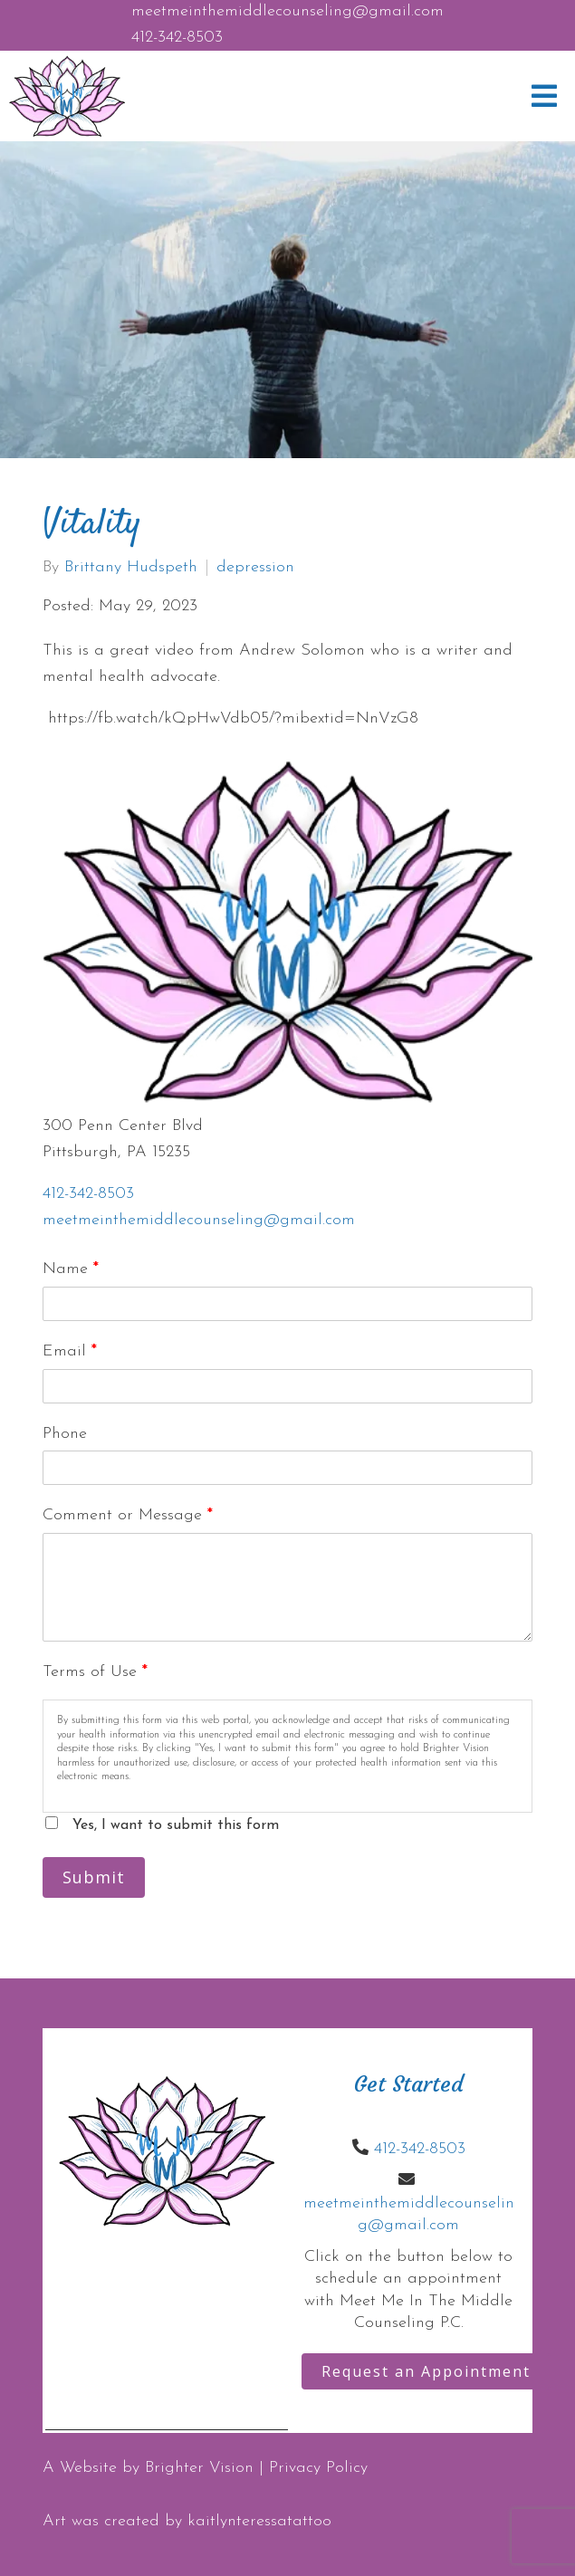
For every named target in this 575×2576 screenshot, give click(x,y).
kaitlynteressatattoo (259, 2521)
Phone (65, 1433)
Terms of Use (95, 1672)
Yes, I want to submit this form (175, 1825)
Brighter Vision (199, 2467)
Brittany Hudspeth (130, 568)
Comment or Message (128, 1515)
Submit (93, 1877)
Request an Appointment (426, 2371)
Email (70, 1351)
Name (71, 1269)
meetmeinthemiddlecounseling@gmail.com (287, 11)
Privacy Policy (318, 2467)
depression (255, 568)
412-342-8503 (177, 37)
